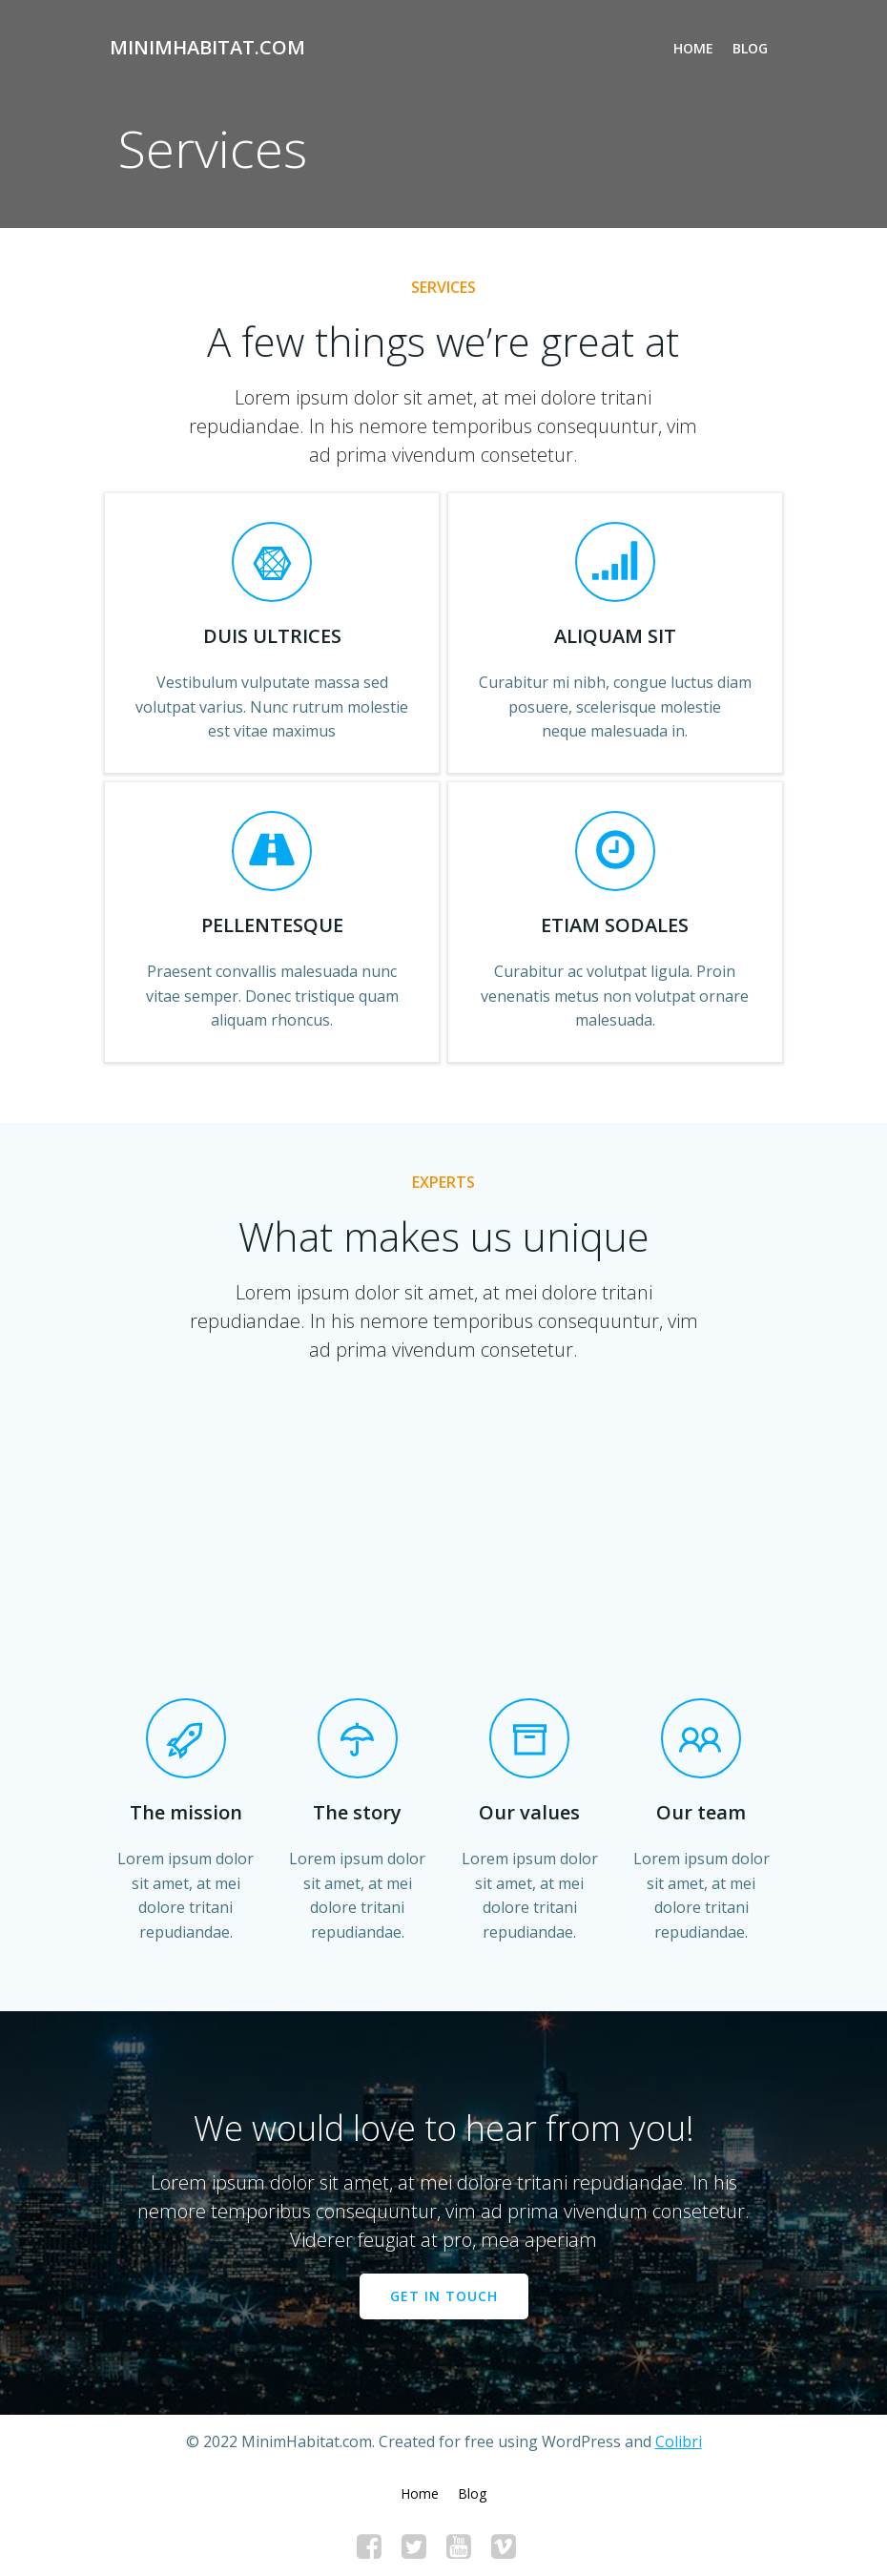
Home (693, 48)
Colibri (678, 2441)
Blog (750, 48)
